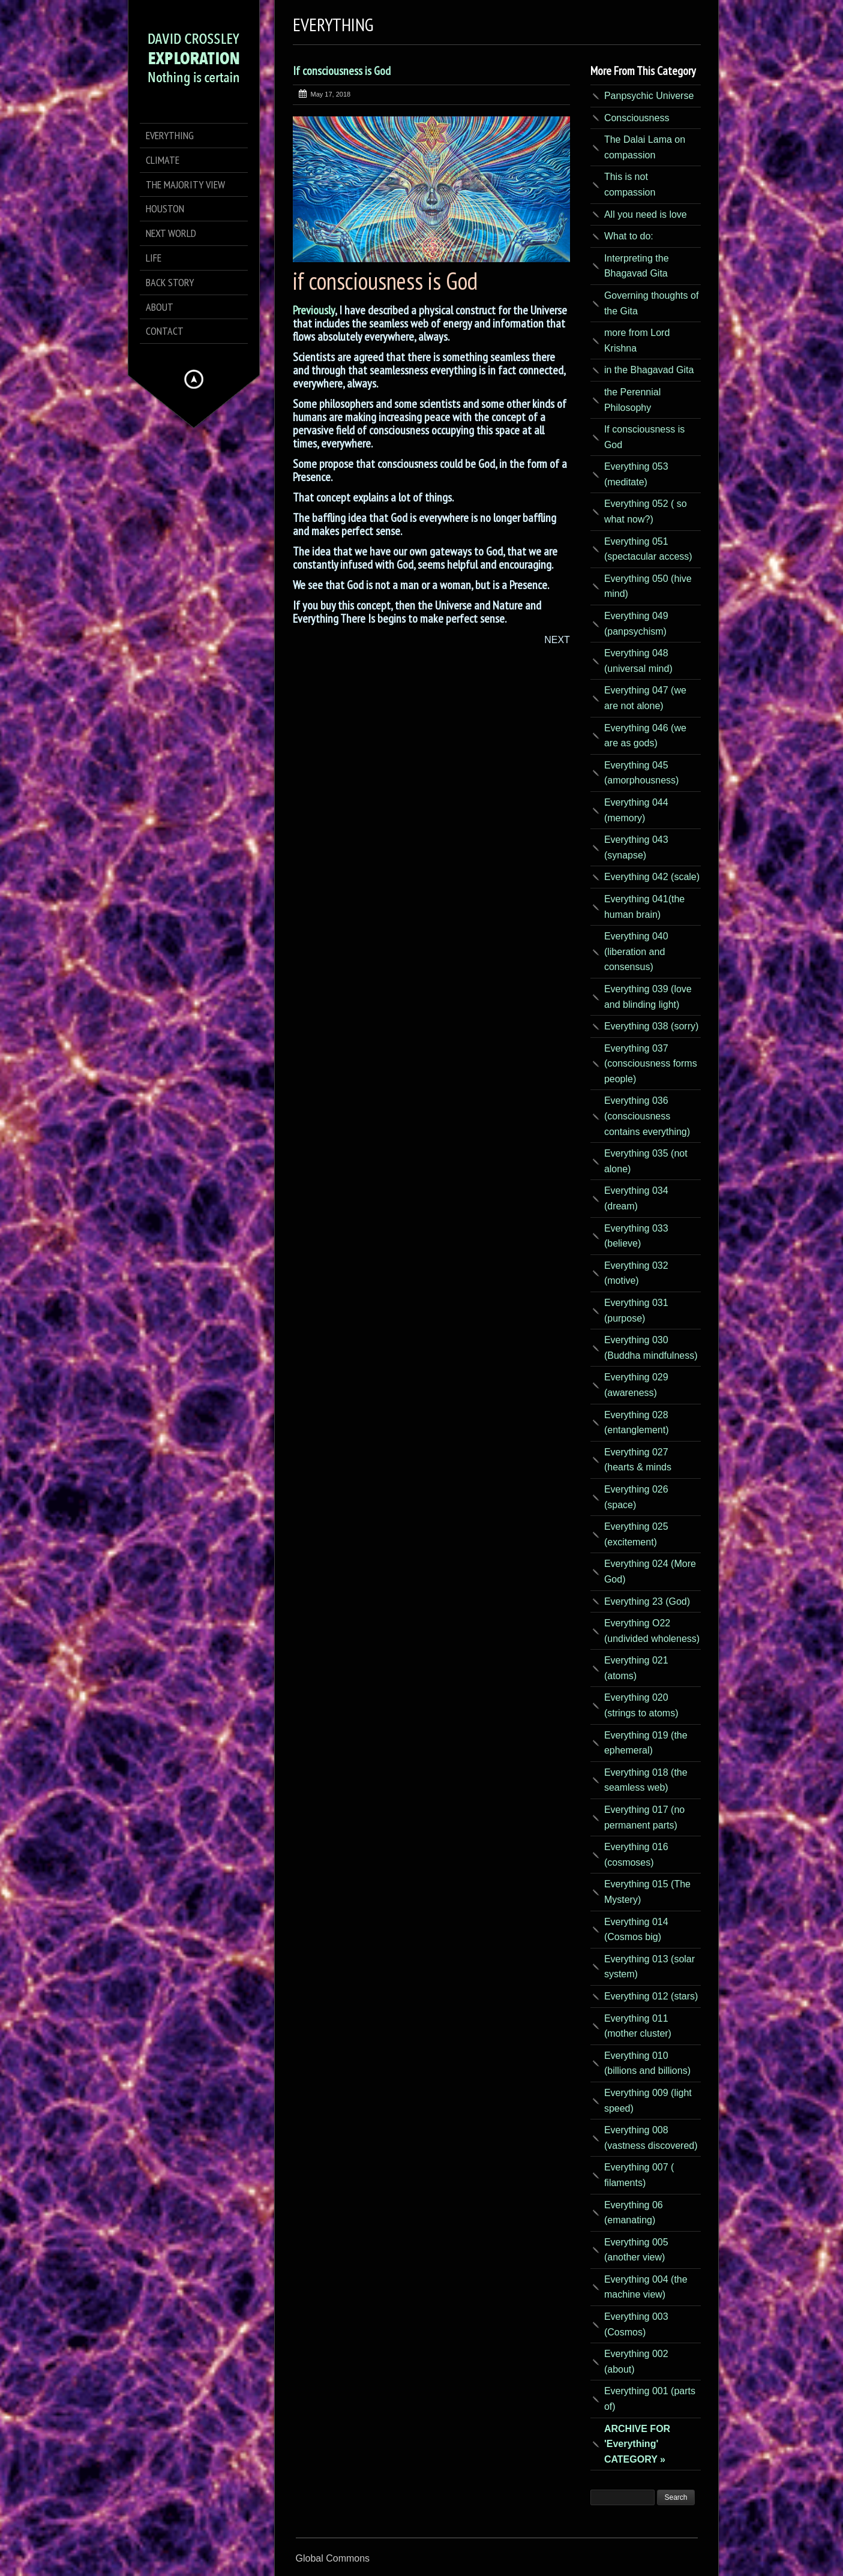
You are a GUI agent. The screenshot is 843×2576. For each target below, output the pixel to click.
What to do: (628, 236)
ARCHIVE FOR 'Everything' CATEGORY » (637, 2444)
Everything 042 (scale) (652, 877)
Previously (314, 310)
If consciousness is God (342, 71)
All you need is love (645, 214)
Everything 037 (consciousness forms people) (650, 1063)
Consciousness (637, 118)
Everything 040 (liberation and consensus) (636, 951)
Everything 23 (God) (647, 1601)
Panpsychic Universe (649, 96)
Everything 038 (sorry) (651, 1026)
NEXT (557, 640)
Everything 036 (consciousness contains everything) (647, 1115)
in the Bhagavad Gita (649, 370)
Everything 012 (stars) (651, 1996)
